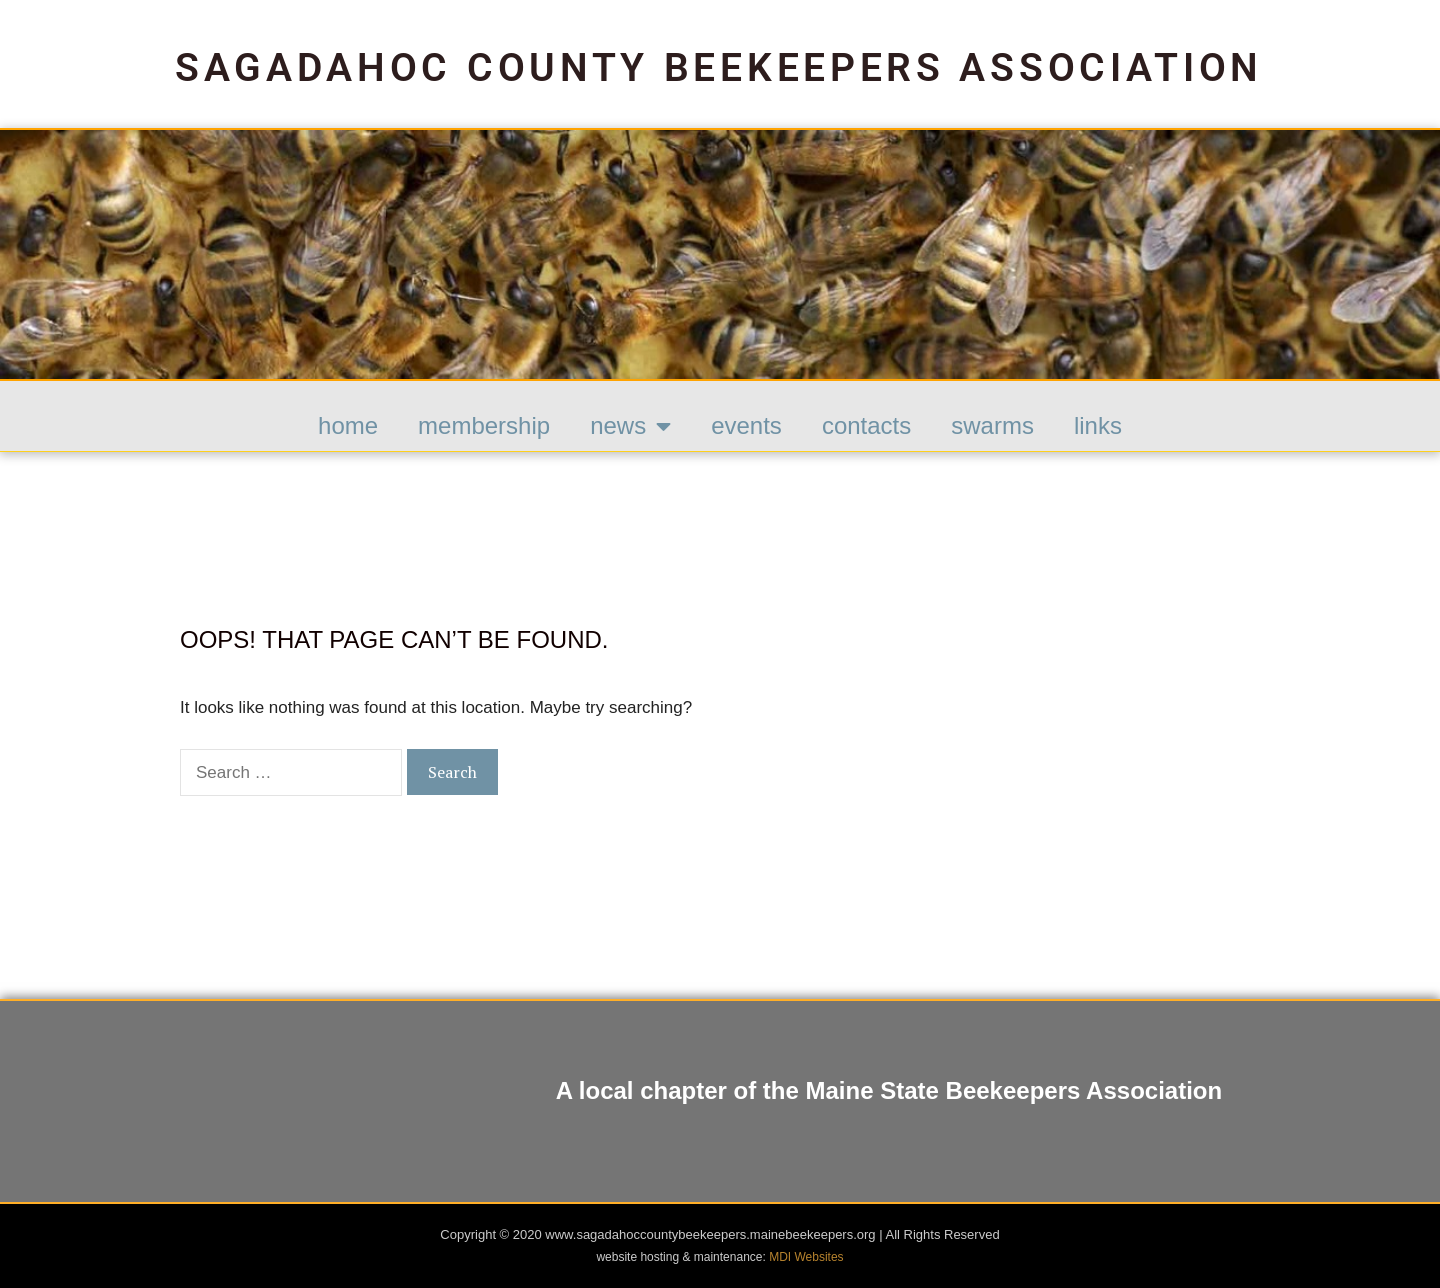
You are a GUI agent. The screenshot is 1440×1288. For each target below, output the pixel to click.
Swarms (992, 425)
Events (746, 425)
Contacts (866, 425)
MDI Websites (806, 1257)
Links (1098, 425)
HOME (348, 425)
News (630, 426)
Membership (484, 425)
